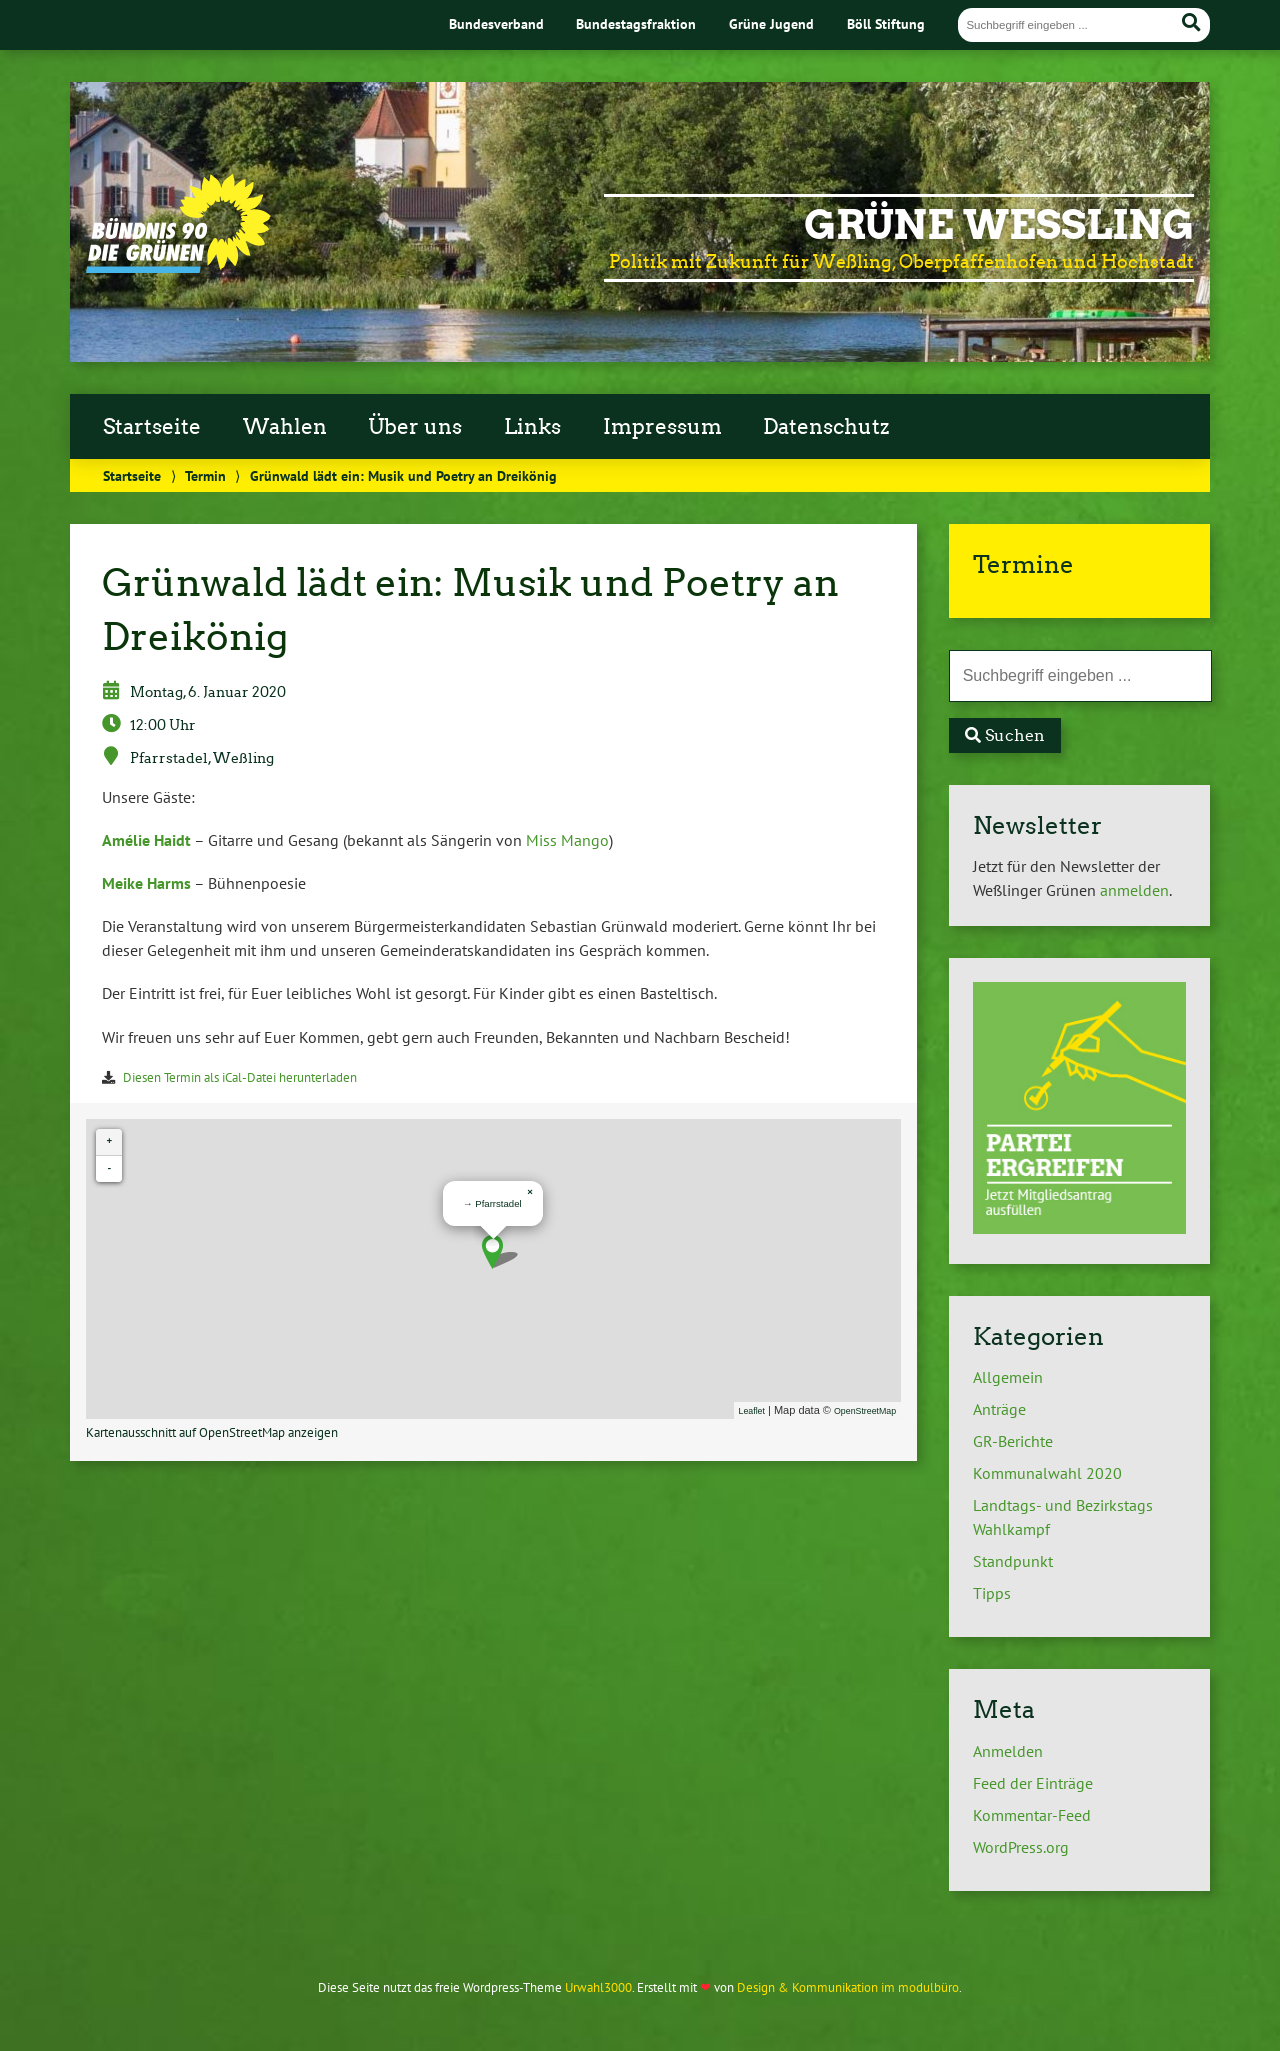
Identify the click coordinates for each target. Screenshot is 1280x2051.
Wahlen (285, 427)
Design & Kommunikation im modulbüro (848, 1987)
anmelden (1134, 890)
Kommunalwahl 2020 (1047, 1473)
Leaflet (752, 1411)
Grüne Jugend (771, 23)
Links (532, 427)
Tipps (992, 1593)
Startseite (152, 427)
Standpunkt (1013, 1561)
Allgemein (1008, 1377)
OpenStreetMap (865, 1411)
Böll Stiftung (886, 23)
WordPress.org (1021, 1847)
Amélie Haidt (146, 840)
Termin (205, 475)
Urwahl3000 (598, 1987)
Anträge (999, 1409)
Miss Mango (567, 840)
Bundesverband (496, 23)
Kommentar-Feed (1032, 1815)
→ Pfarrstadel (492, 1203)
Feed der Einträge (1033, 1783)
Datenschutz (826, 427)
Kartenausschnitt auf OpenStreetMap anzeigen (212, 1432)
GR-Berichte (1013, 1441)
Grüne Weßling (999, 225)
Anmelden (1008, 1751)
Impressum (662, 427)
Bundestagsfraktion (636, 23)
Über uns (415, 427)
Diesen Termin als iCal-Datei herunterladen (240, 1077)
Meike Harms (146, 883)
